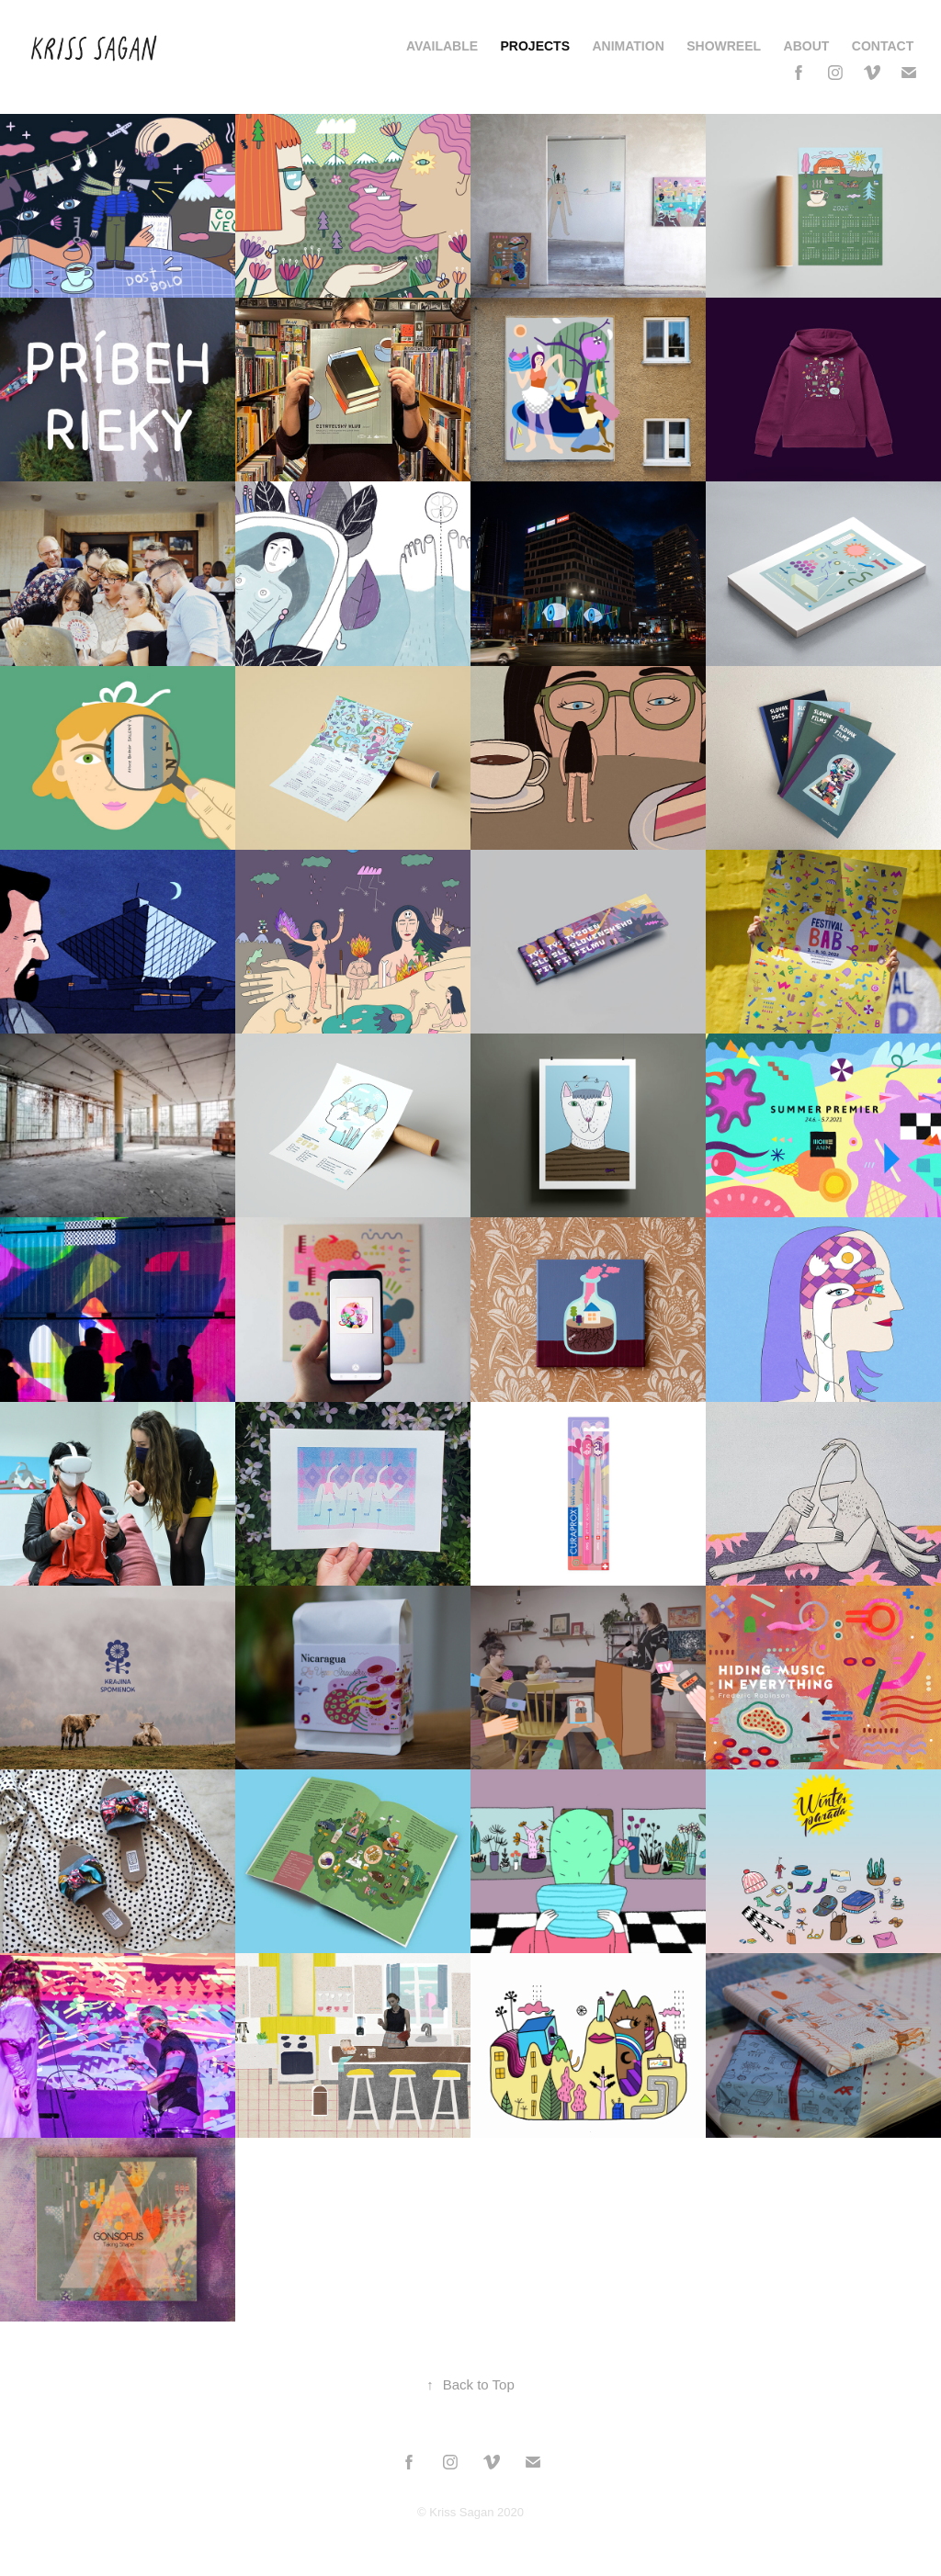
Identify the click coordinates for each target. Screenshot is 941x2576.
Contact (882, 46)
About (807, 46)
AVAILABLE (442, 46)
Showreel (723, 46)
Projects (535, 46)
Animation (627, 46)
